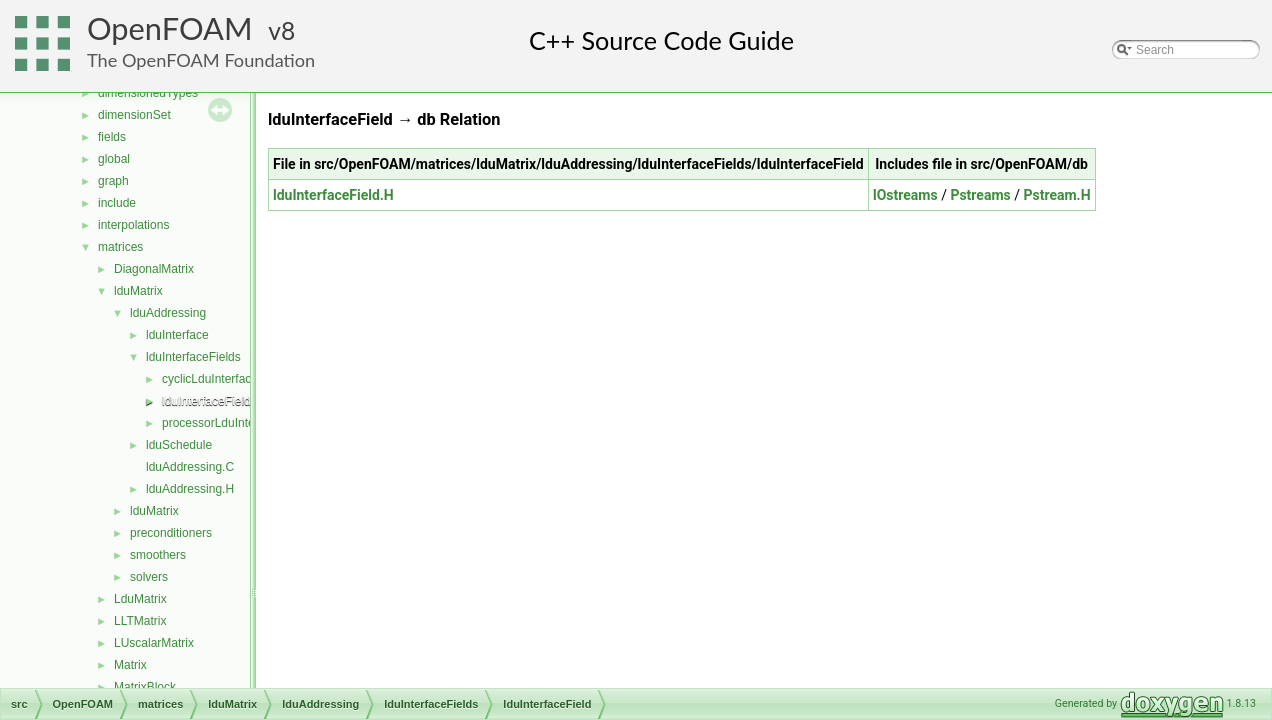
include (117, 203)
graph (113, 181)
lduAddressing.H (190, 489)
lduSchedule (179, 445)
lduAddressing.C (190, 467)
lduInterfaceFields (193, 357)
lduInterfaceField (206, 401)
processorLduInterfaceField (234, 423)
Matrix (130, 665)
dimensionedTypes (148, 93)
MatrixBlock (145, 687)
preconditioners (171, 533)
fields (112, 137)
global (114, 159)
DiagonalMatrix (154, 269)
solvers (149, 577)
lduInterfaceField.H (333, 195)
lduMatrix (138, 291)
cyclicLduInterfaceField (223, 379)
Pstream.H (1056, 195)
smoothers (158, 555)
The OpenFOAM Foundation (201, 60)
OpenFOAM (170, 28)
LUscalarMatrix (154, 643)
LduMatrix (140, 599)
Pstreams (980, 195)
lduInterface (177, 335)
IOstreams (905, 195)
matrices (120, 247)
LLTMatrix (140, 621)
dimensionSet (134, 115)
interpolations (133, 225)
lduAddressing (168, 313)
